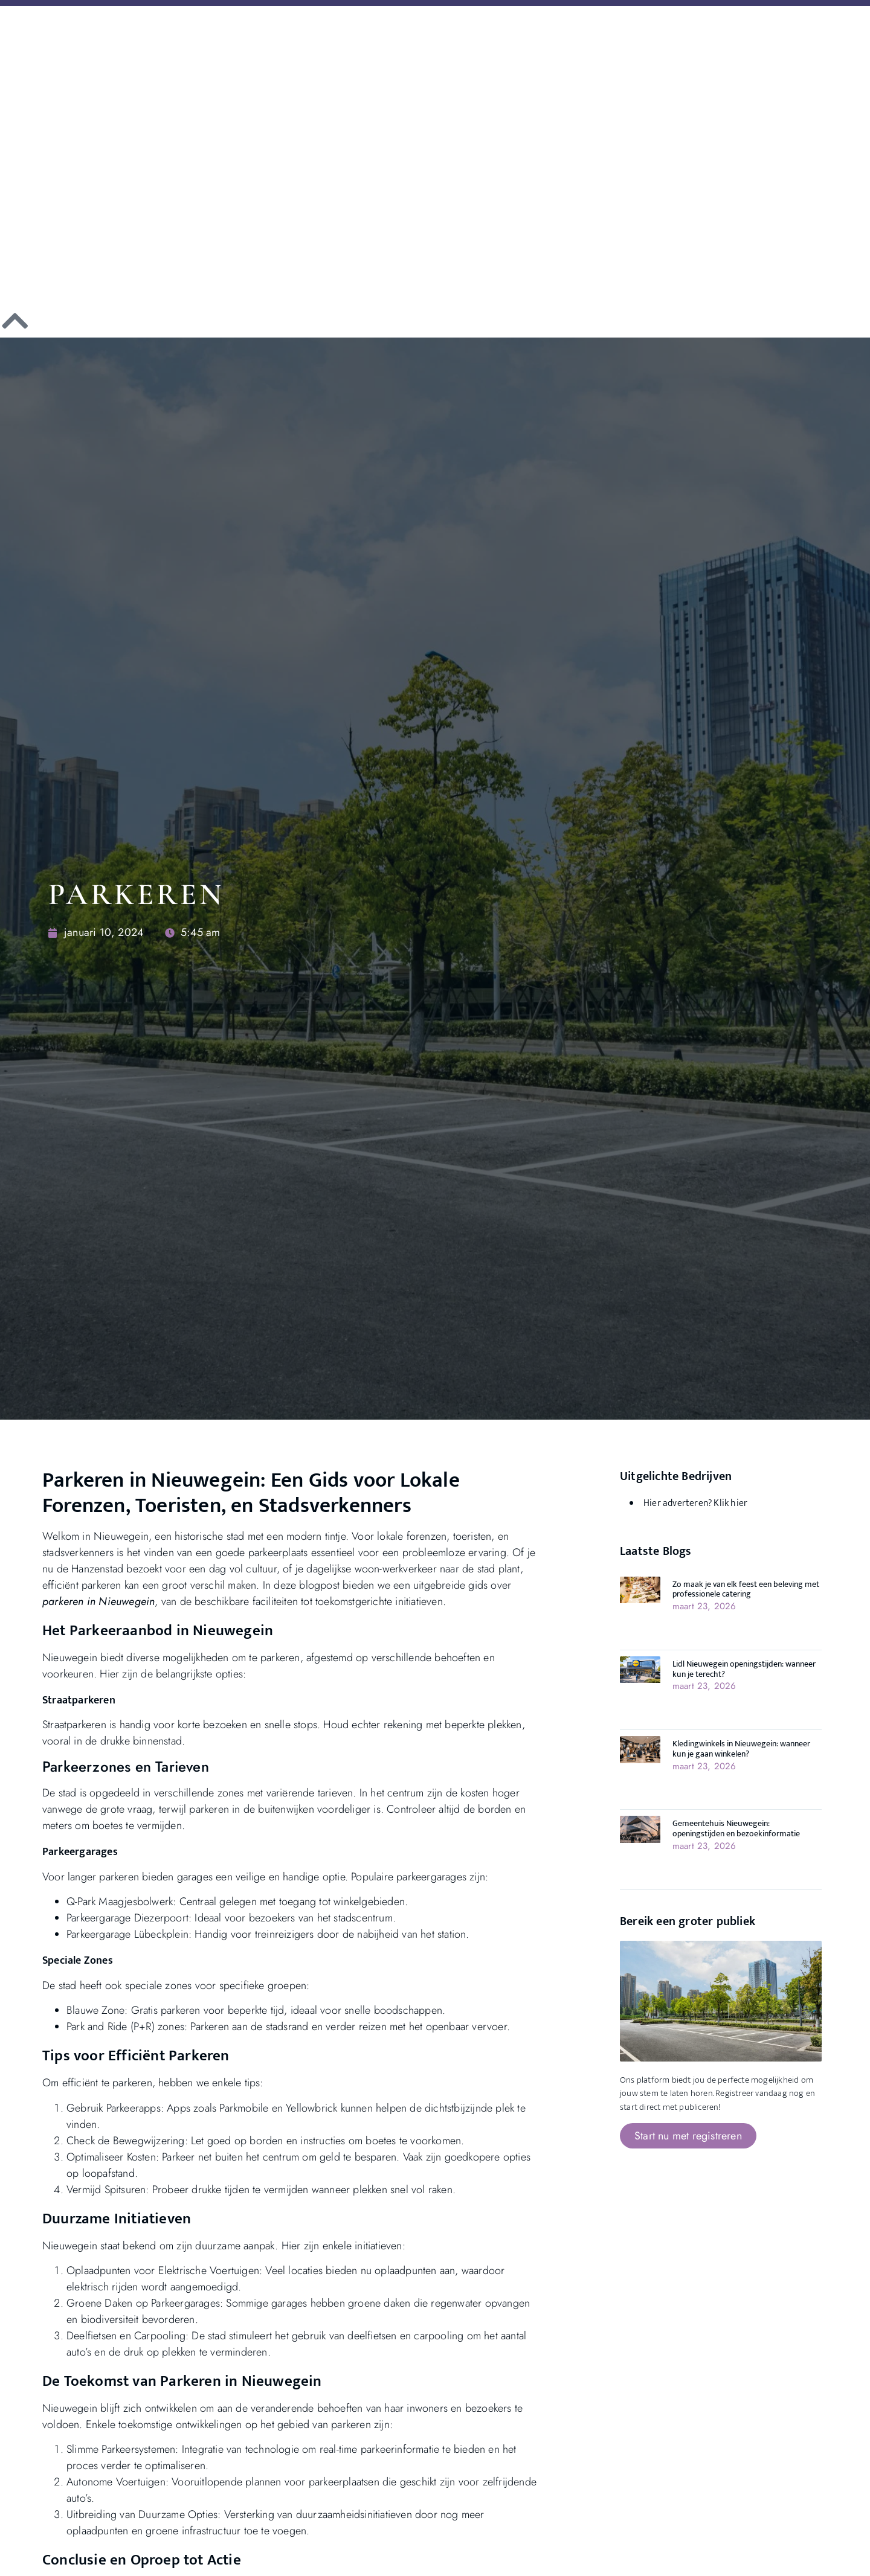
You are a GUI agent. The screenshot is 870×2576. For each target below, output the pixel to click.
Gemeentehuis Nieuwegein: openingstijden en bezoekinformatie (736, 1828)
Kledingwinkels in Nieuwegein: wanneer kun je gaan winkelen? (741, 1749)
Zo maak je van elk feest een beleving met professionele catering (745, 1589)
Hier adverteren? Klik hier (695, 1503)
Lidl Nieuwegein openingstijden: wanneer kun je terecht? (744, 1669)
